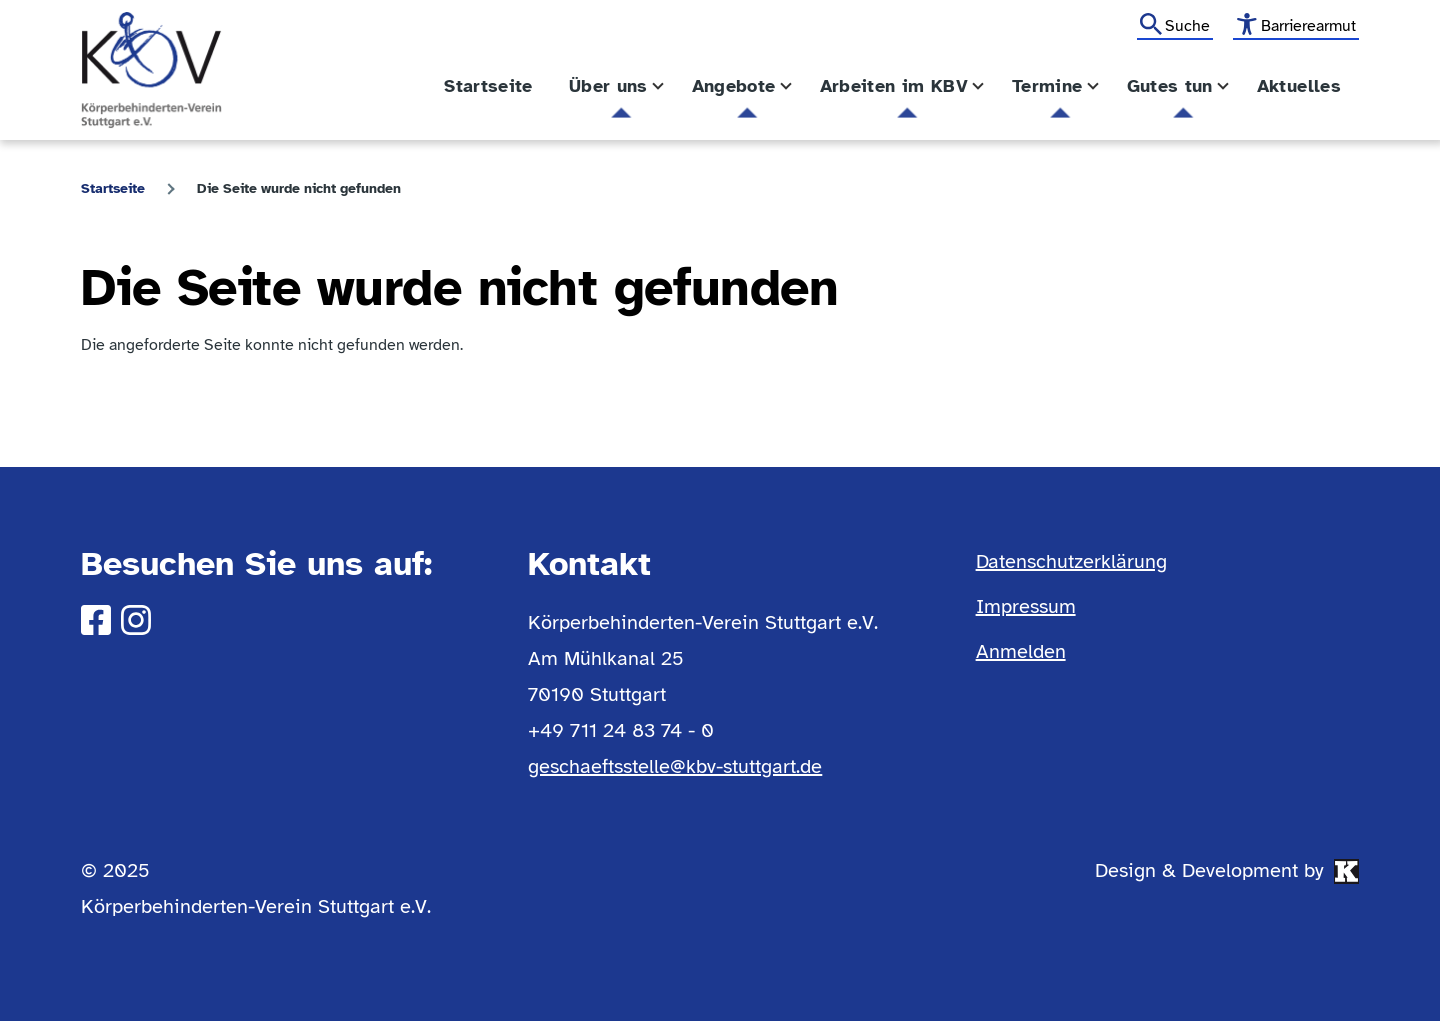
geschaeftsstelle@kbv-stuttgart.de (675, 766)
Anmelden (1021, 651)
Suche (1187, 26)
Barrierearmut (1308, 26)
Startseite (113, 188)
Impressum (1026, 606)
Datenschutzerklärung (1071, 561)
